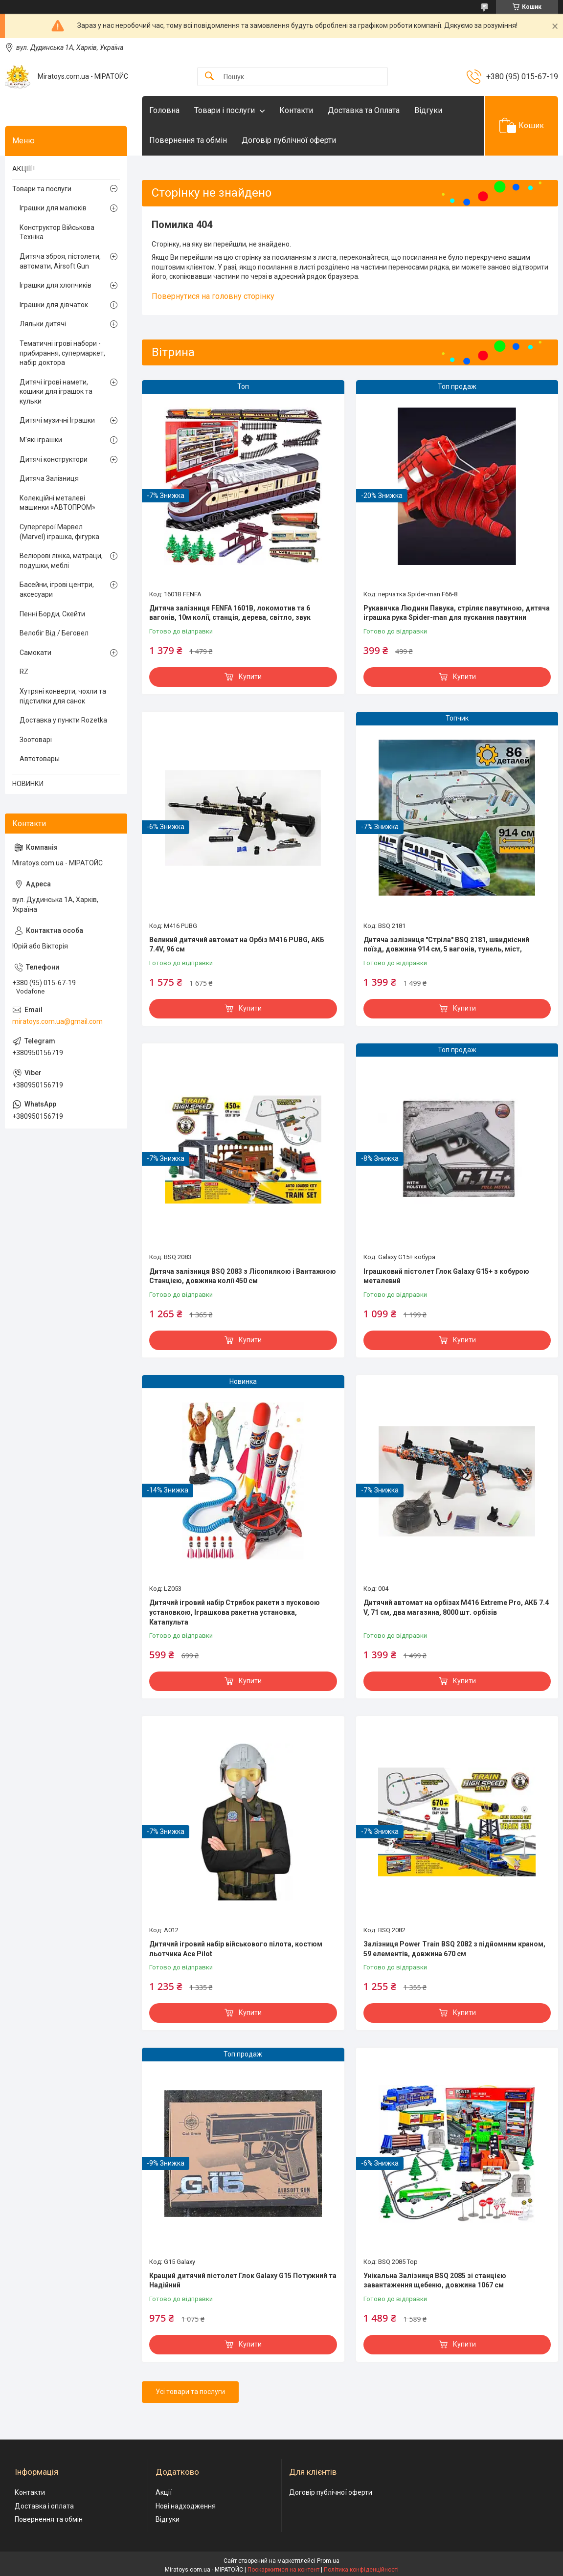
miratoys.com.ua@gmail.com (57, 1021)
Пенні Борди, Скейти (52, 614)
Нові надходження (186, 2506)
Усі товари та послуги (190, 2391)
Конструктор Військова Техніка (57, 232)
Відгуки (428, 110)
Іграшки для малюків (53, 208)
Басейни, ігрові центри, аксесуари (57, 589)
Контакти (296, 110)
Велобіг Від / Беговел (54, 633)
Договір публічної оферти (289, 140)
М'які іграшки (41, 440)
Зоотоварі (36, 740)
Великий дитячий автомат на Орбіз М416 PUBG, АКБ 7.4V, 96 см (236, 944)
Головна (164, 110)
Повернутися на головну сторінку (213, 296)
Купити (250, 676)
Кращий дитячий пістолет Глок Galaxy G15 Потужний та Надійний (243, 2280)
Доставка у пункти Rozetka (63, 720)
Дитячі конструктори (54, 459)
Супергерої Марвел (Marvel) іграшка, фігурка (59, 532)
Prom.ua (328, 2560)
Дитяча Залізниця (49, 478)
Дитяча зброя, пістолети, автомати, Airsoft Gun (60, 261)
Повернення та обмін (188, 140)
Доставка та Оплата (364, 110)
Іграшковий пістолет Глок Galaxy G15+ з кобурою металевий (446, 1276)
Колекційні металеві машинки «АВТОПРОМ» (57, 503)
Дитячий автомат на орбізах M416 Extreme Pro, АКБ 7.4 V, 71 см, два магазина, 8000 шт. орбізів (456, 1607)
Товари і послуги (224, 110)
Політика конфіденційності (361, 2569)
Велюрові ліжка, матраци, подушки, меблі (61, 560)
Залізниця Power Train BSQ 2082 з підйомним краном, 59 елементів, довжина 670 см (454, 1949)
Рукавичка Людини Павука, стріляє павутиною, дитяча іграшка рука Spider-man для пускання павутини (456, 613)
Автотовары (40, 759)
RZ (24, 672)
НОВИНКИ (28, 784)
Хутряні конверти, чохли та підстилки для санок (63, 696)
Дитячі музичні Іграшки (57, 420)
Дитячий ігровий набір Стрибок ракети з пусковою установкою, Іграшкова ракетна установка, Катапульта (234, 1612)
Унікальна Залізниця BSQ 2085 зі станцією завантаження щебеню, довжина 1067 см (434, 2280)
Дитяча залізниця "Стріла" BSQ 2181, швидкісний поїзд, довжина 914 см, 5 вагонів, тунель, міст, (446, 944)
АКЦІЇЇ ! (23, 169)
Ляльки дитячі (43, 324)
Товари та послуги (41, 189)
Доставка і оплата (44, 2506)
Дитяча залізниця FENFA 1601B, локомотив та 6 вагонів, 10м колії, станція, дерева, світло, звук (230, 613)
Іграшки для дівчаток (54, 305)
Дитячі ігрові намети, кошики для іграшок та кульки (56, 391)
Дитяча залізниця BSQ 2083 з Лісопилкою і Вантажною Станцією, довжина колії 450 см (242, 1276)
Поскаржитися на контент (283, 2569)
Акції (164, 2492)
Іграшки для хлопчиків (55, 285)
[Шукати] (209, 76)
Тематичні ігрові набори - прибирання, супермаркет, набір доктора (62, 352)
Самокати (35, 652)
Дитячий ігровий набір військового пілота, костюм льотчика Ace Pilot (235, 1949)
